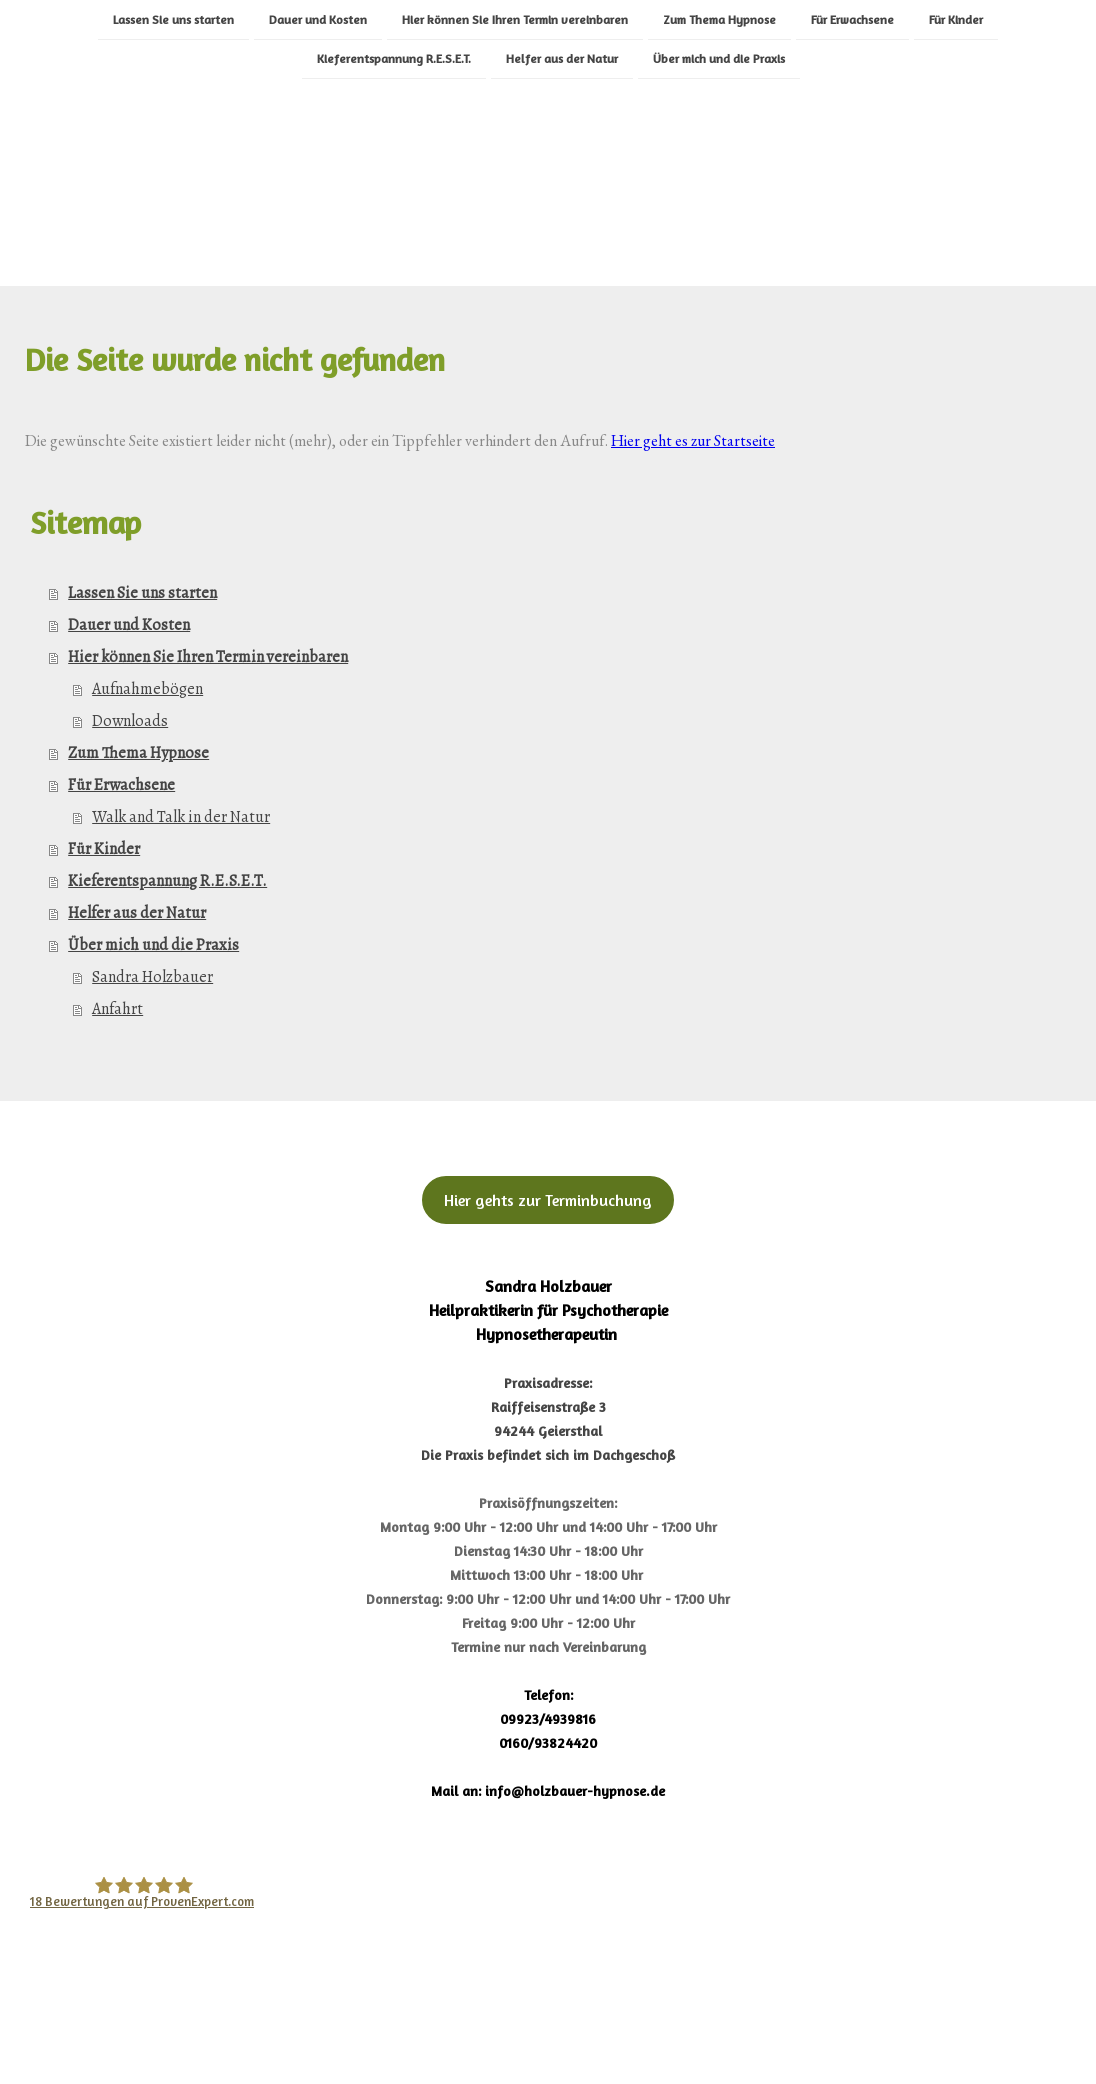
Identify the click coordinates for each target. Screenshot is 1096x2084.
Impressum (68, 2017)
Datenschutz (174, 2017)
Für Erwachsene (852, 18)
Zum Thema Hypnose (719, 18)
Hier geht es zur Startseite (693, 440)
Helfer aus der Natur (562, 59)
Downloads (130, 721)
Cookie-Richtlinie (304, 2017)
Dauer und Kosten (318, 18)
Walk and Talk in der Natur (181, 817)
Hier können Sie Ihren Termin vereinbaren (515, 18)
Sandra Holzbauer (152, 977)
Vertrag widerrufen (471, 2017)
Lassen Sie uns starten (173, 18)
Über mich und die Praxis (719, 59)
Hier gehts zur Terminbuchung (548, 1200)
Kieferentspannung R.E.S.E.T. (394, 59)
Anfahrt (117, 1009)
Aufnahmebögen (147, 689)
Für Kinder (956, 18)
